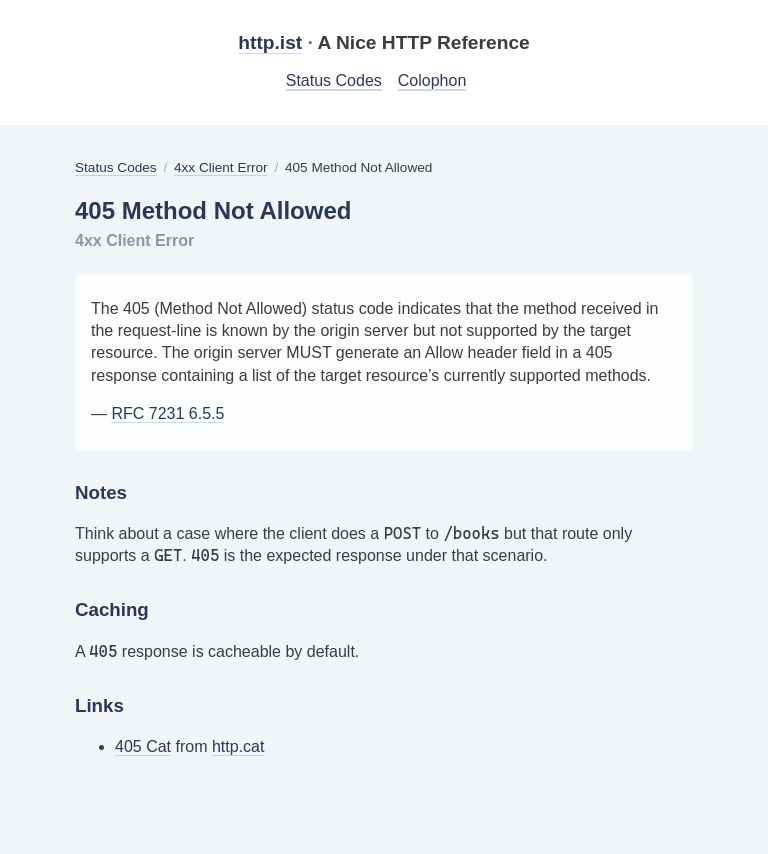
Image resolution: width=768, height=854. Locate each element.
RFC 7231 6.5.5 (167, 413)
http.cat (238, 746)
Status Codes (334, 80)
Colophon (432, 80)
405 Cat (143, 746)
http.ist (270, 42)
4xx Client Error (221, 167)
